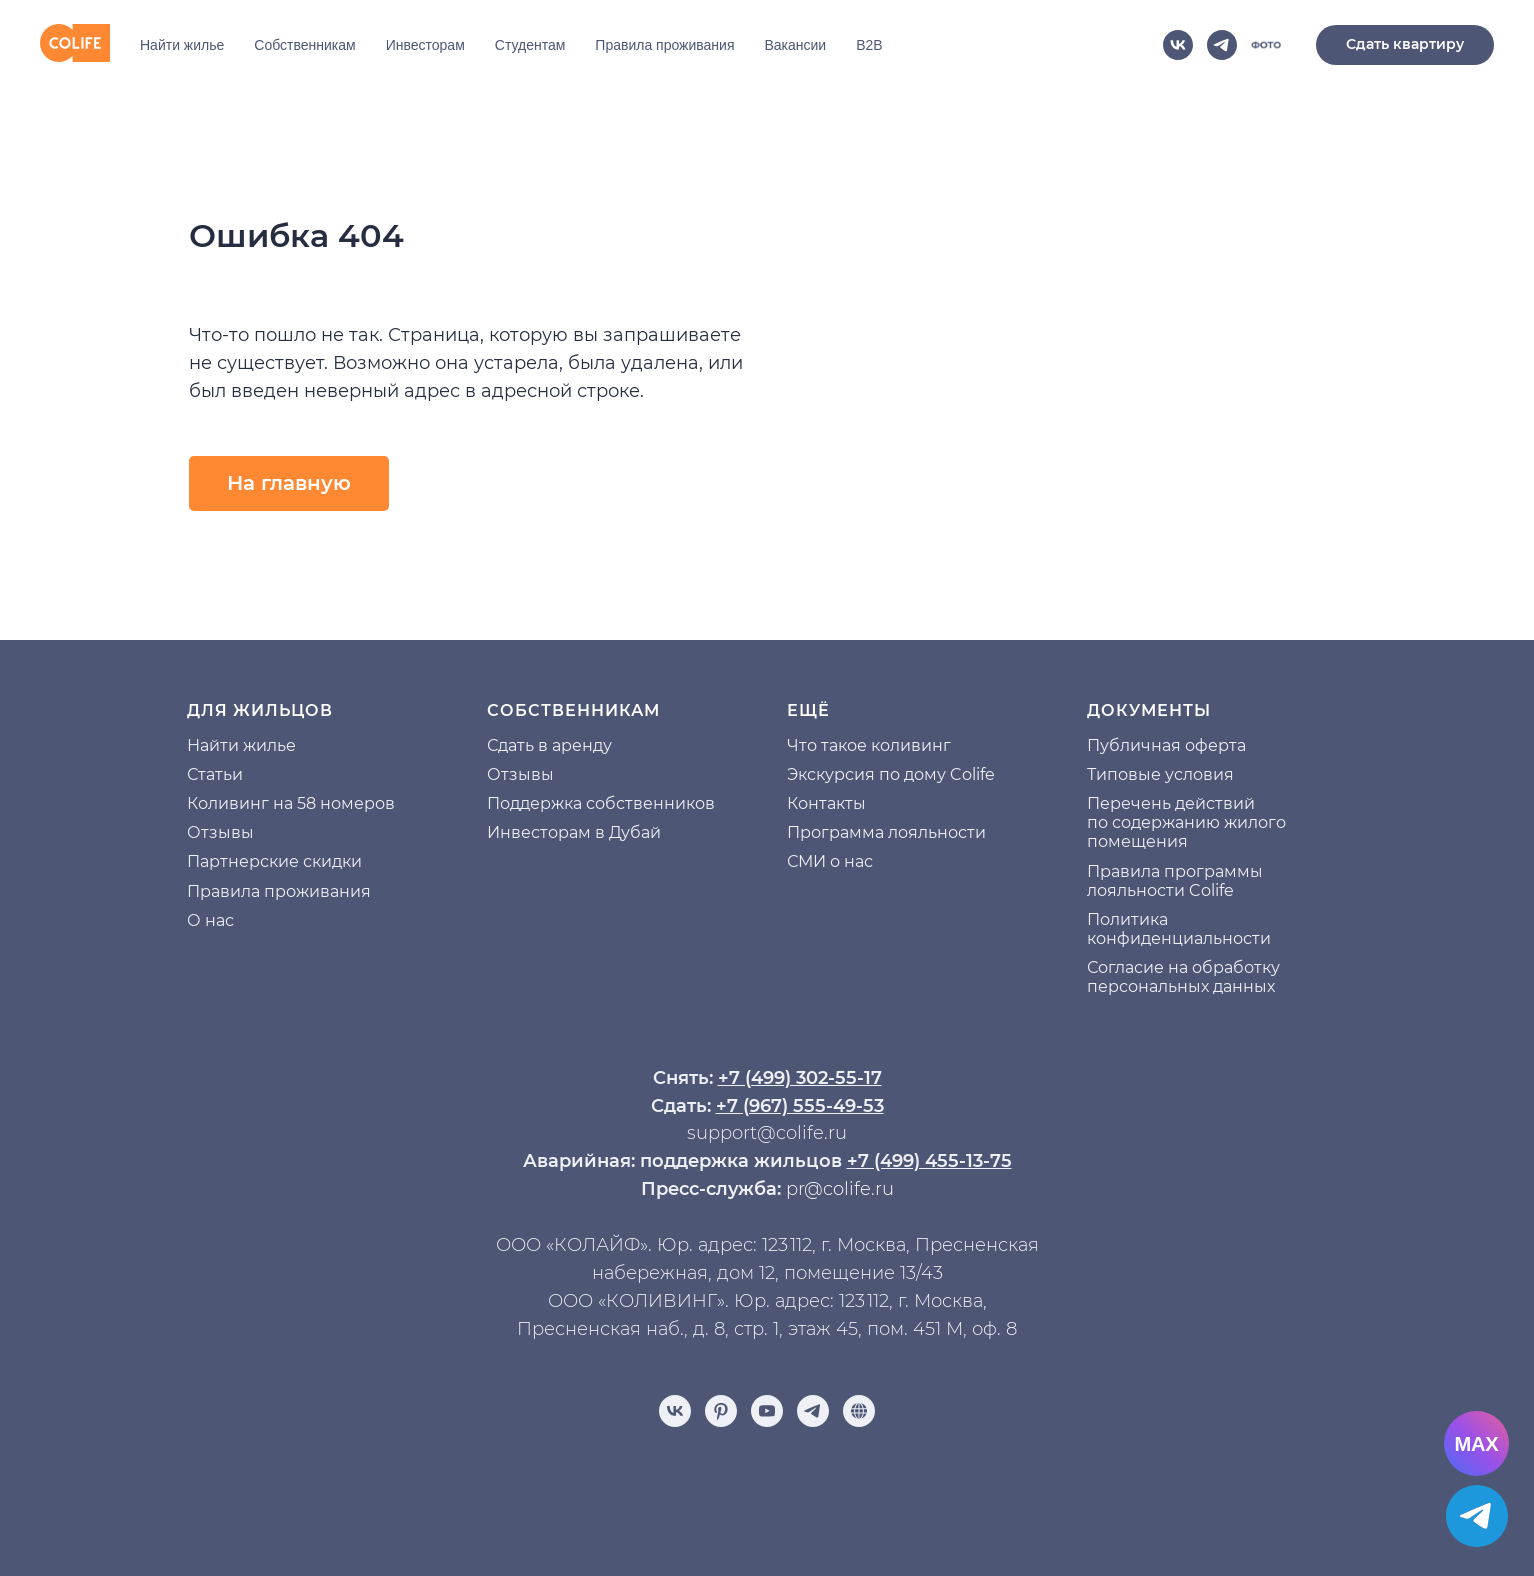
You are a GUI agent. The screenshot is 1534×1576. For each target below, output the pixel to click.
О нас (210, 920)
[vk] (1178, 45)
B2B (869, 45)
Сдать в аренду (549, 745)
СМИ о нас (830, 861)
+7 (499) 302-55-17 (800, 1078)
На (198, 745)
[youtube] (767, 1411)
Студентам (530, 45)
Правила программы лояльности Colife (1175, 881)
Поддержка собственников (601, 803)
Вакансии (795, 45)
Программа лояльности (886, 832)
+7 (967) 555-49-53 (800, 1106)
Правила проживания (664, 45)
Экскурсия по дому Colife (891, 774)
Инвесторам (425, 45)
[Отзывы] (859, 1411)
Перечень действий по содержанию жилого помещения (1186, 822)
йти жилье (252, 745)
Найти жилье (182, 45)
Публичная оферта (1166, 745)
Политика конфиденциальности (1179, 929)
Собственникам (304, 45)
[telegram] (1222, 45)
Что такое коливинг (869, 745)
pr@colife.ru (840, 1189)
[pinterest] (721, 1411)
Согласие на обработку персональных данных (1183, 977)
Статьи (215, 774)
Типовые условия (1160, 774)
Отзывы (220, 832)
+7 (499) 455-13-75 (929, 1161)
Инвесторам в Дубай (574, 832)
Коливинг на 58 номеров (291, 803)
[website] (1266, 45)
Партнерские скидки (274, 861)
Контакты (826, 803)
